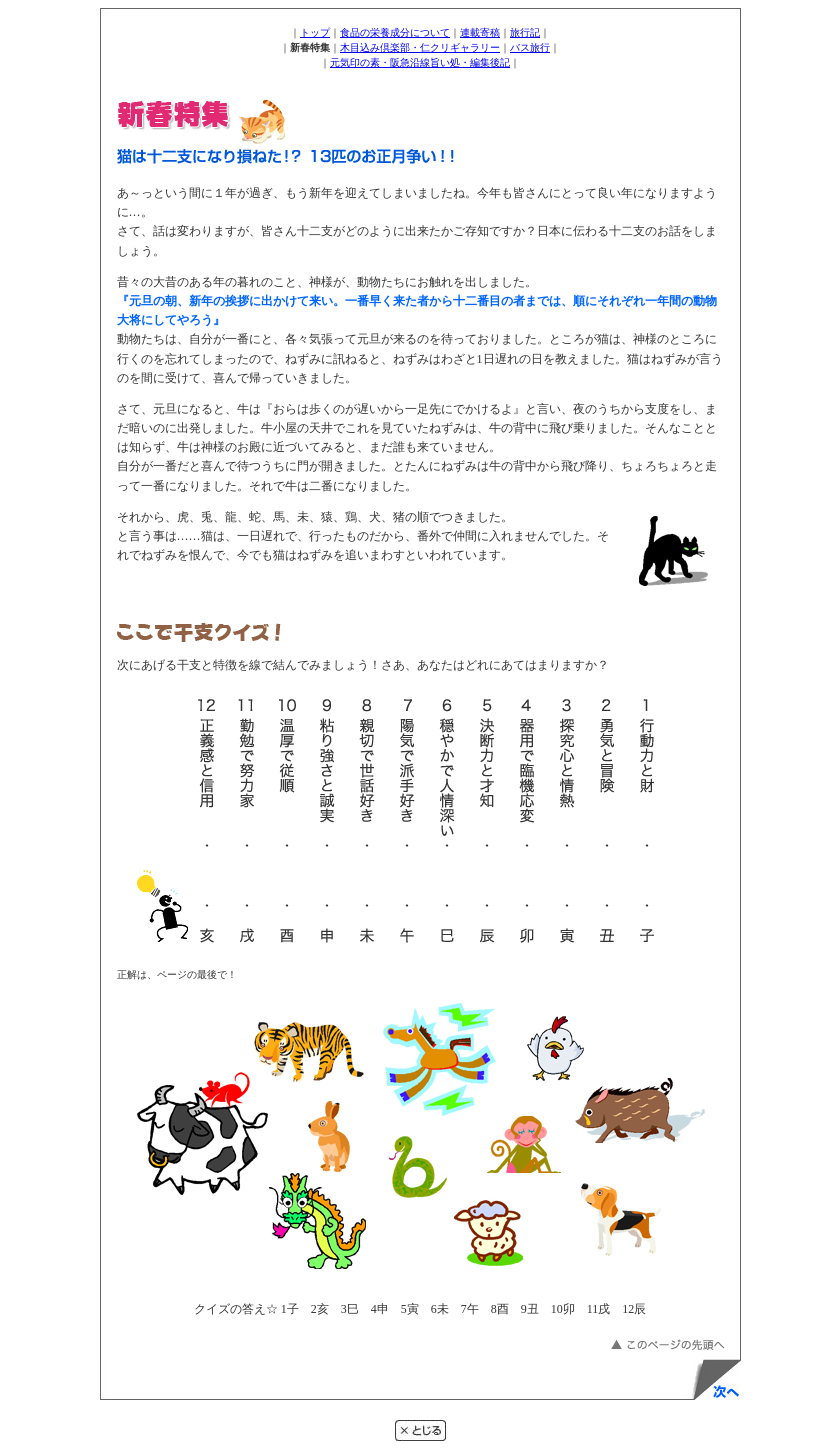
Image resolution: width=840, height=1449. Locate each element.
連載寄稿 (480, 32)
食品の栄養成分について (395, 32)
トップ (315, 32)
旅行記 (525, 32)
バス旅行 (530, 47)
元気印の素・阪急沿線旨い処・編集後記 (420, 62)
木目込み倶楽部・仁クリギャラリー (420, 47)
